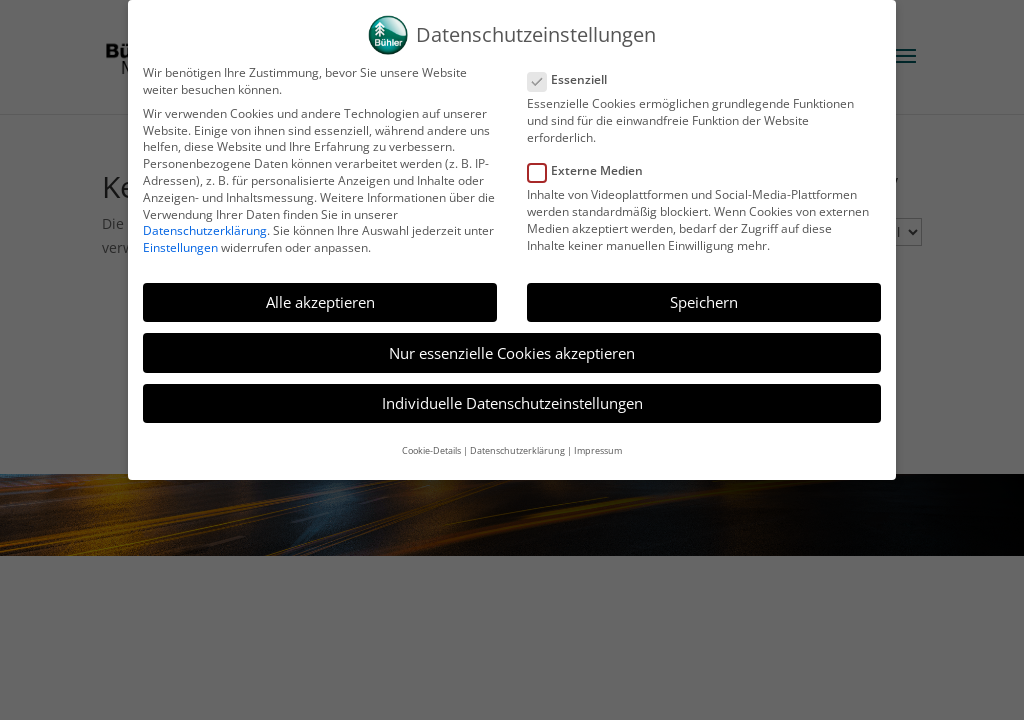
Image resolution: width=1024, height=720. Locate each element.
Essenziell (575, 68)
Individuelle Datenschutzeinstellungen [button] (512, 392)
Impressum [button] (598, 438)
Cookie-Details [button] (431, 438)
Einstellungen (180, 235)
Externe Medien (593, 159)
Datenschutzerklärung (205, 219)
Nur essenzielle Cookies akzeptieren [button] (512, 341)
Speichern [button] (704, 290)
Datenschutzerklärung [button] (517, 438)
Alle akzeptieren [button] (320, 290)
